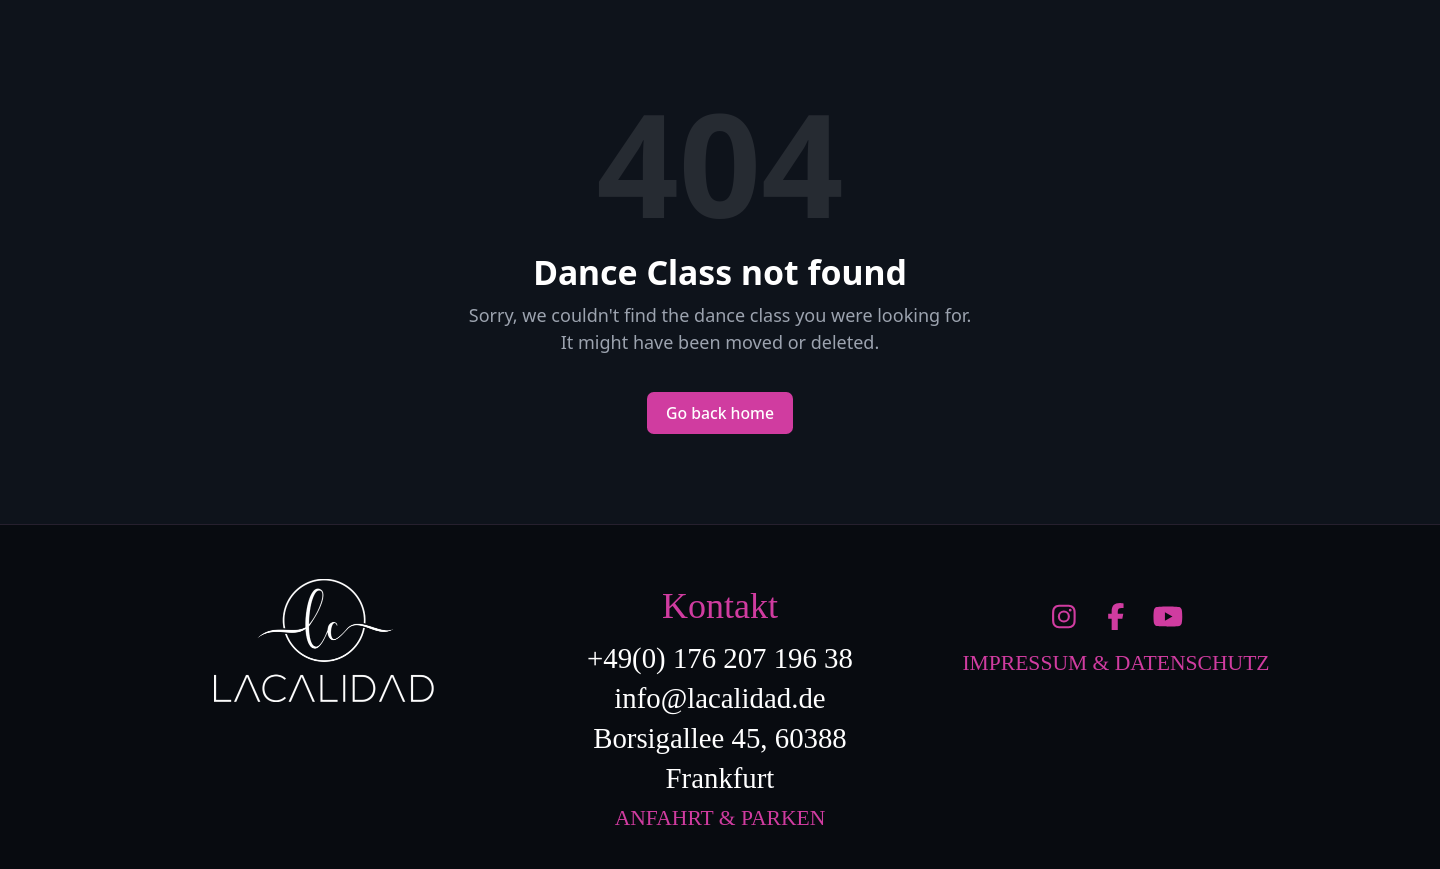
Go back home (720, 413)
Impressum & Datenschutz (1115, 663)
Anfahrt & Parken (720, 818)
